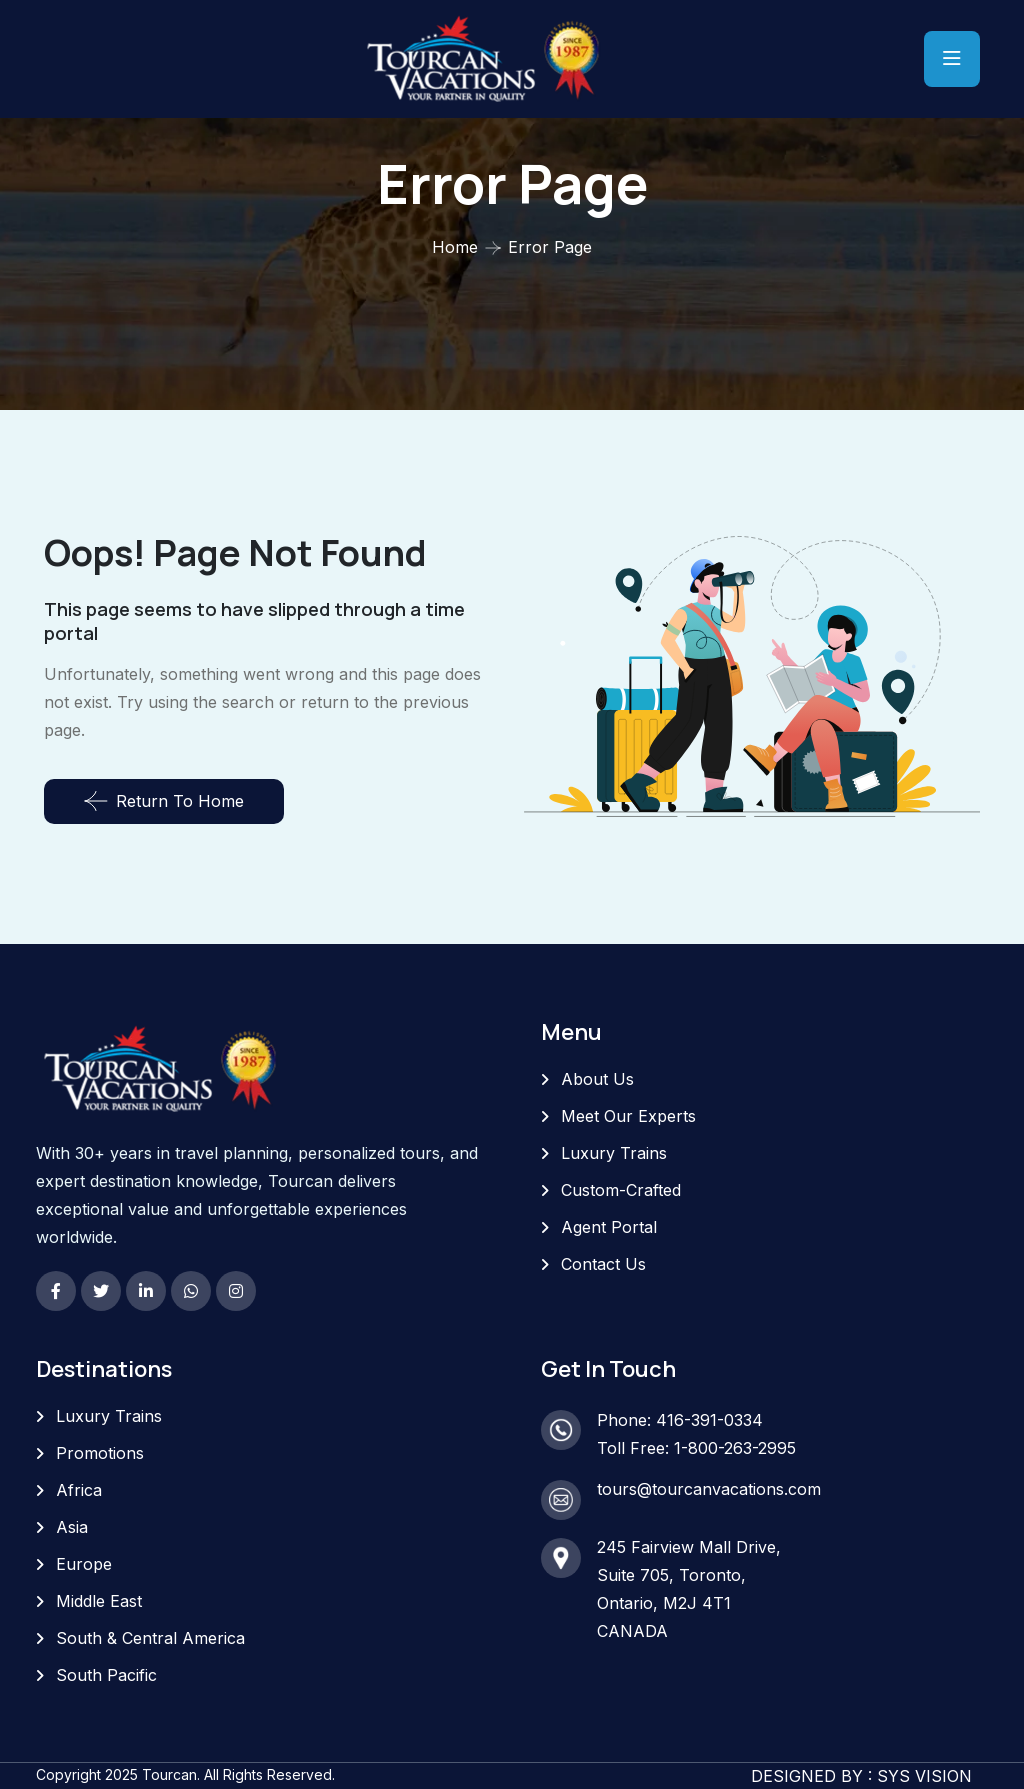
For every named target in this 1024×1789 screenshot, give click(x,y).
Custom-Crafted (621, 1190)
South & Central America (150, 1638)
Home (455, 247)
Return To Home (164, 801)
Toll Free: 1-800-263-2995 (696, 1448)
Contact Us (603, 1264)
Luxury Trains (614, 1153)
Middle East (99, 1601)
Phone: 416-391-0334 (680, 1420)
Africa (79, 1490)
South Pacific (106, 1675)
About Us (597, 1079)
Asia (72, 1527)
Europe (84, 1564)
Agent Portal (609, 1227)
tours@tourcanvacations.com (709, 1489)
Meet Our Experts (628, 1116)
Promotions (100, 1453)
